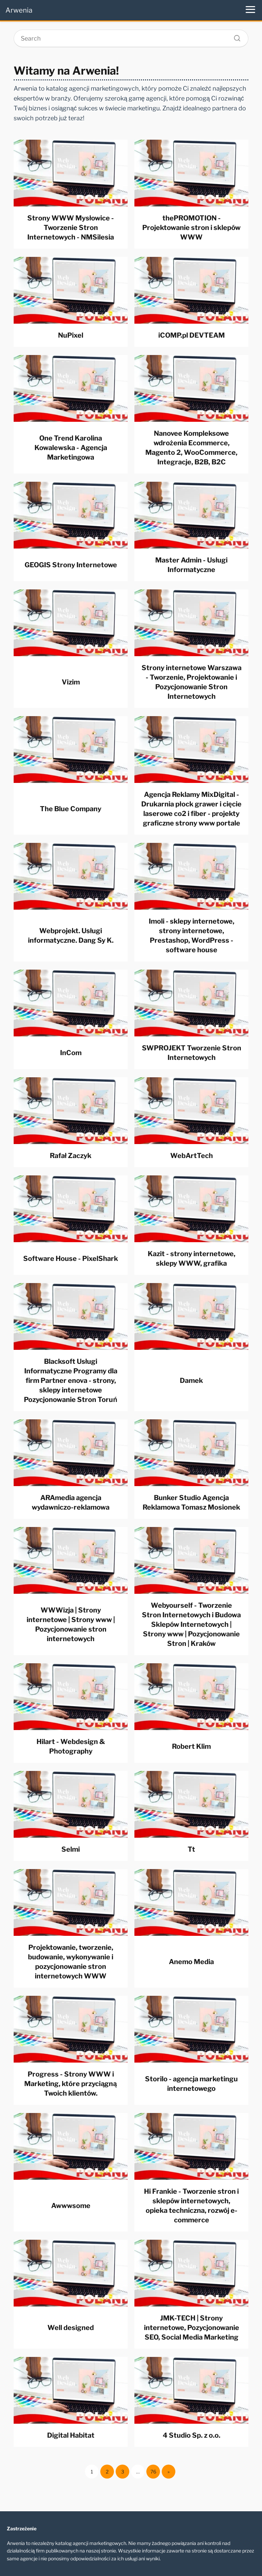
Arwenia (18, 10)
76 (153, 2471)
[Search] (235, 36)
